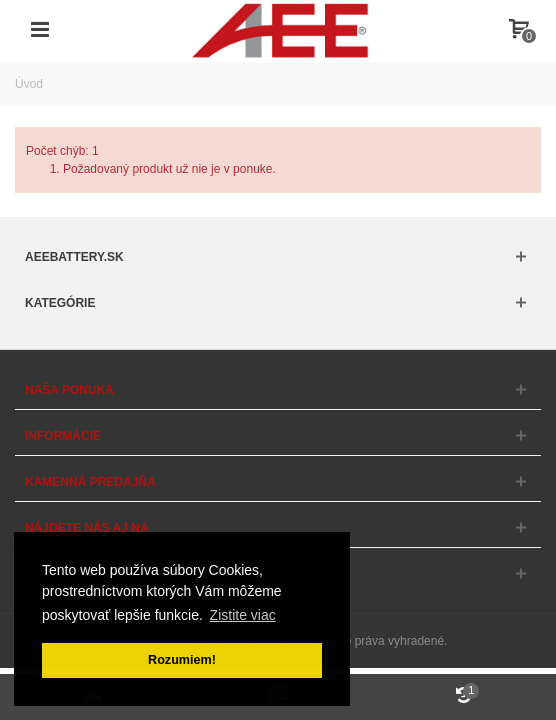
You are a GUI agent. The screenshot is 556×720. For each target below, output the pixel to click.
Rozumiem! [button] (182, 660)
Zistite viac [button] (243, 615)
